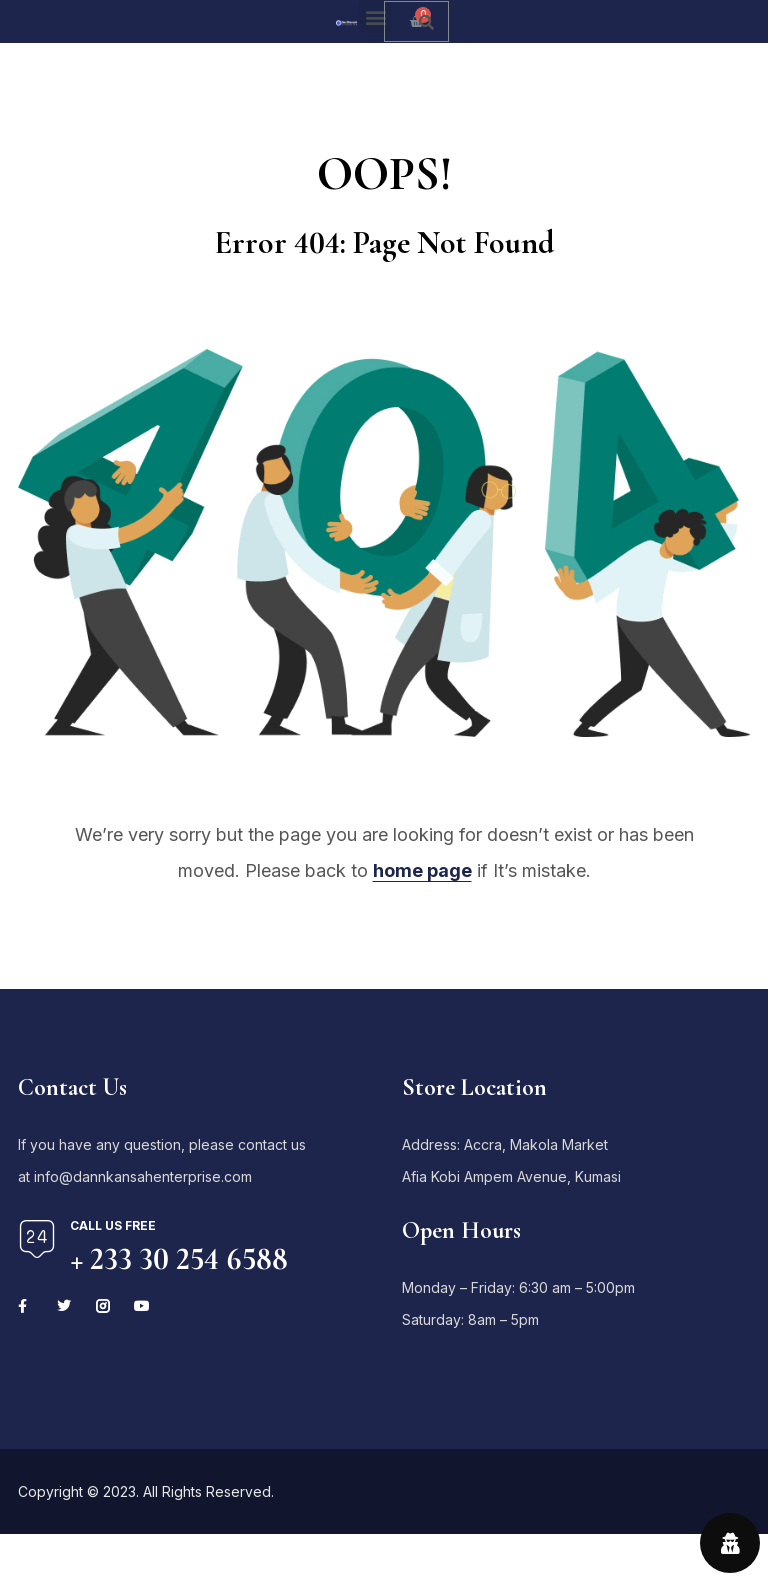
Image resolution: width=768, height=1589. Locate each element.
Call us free (113, 1225)
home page (422, 870)
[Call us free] (37, 1239)
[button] (375, 16)
